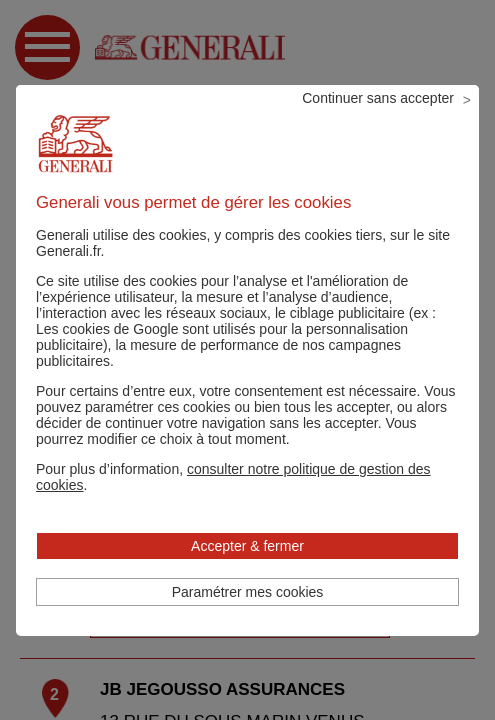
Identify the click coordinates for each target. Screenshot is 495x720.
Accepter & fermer (247, 546)
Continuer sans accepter (378, 98)
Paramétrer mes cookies (248, 592)
